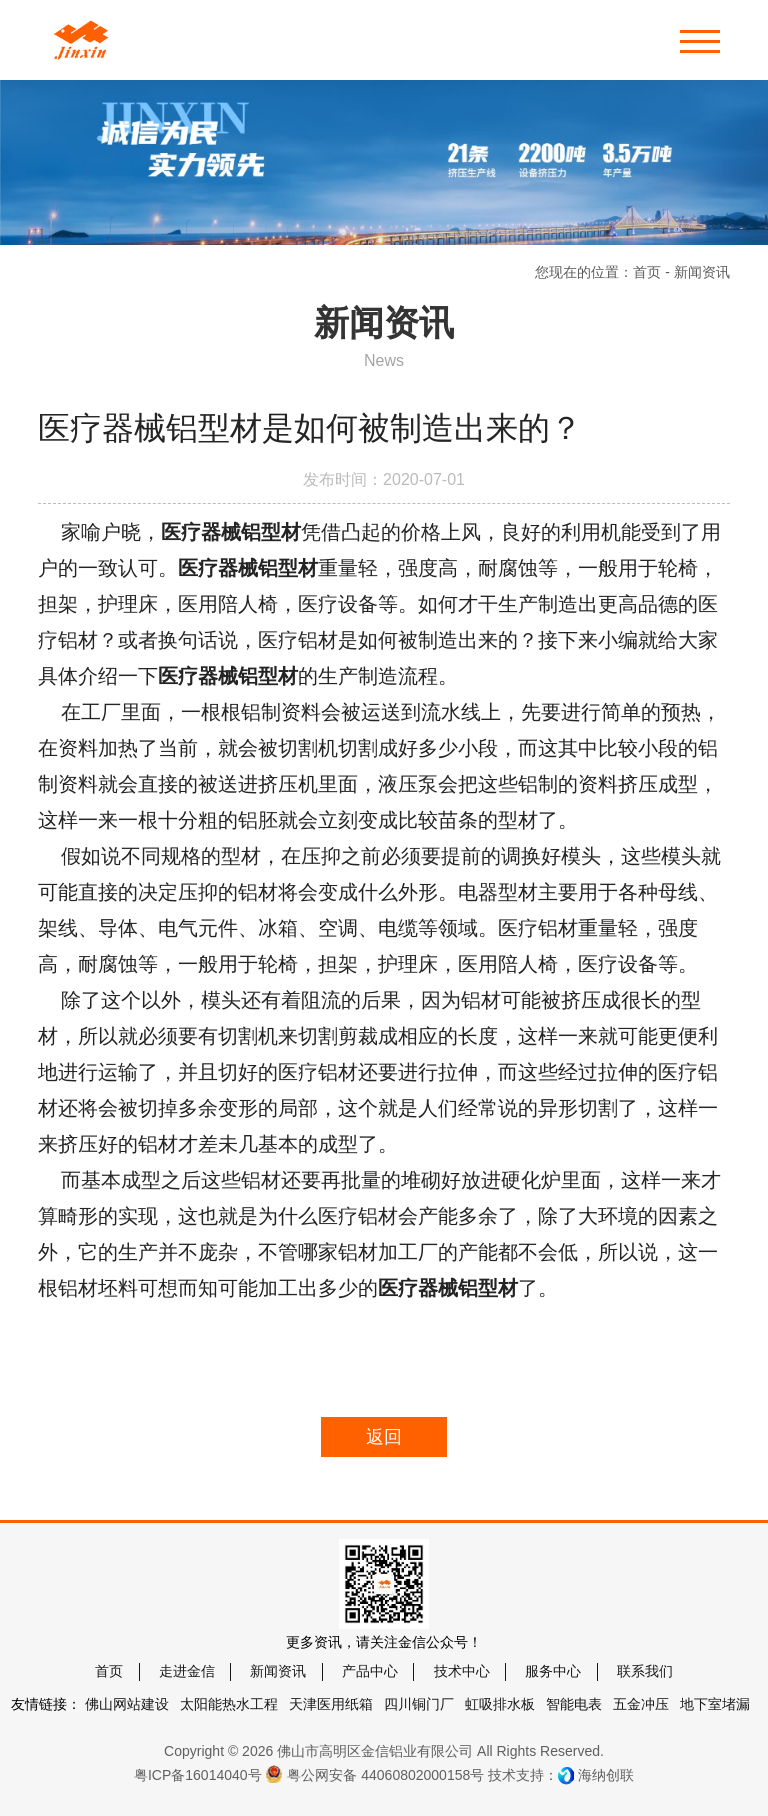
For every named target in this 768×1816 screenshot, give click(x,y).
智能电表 (574, 1704)
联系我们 (645, 1671)
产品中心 (370, 1671)
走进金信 (187, 1671)
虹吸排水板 (500, 1704)
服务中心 (553, 1671)
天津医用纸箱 (331, 1704)
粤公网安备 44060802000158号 (374, 1774)
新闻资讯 (278, 1671)
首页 (647, 272)
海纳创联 (606, 1775)
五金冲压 (641, 1704)
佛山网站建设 (127, 1704)
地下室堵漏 (715, 1704)
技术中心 (462, 1671)
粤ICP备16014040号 (198, 1775)
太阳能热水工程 (229, 1704)
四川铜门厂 (419, 1704)
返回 (384, 1437)
